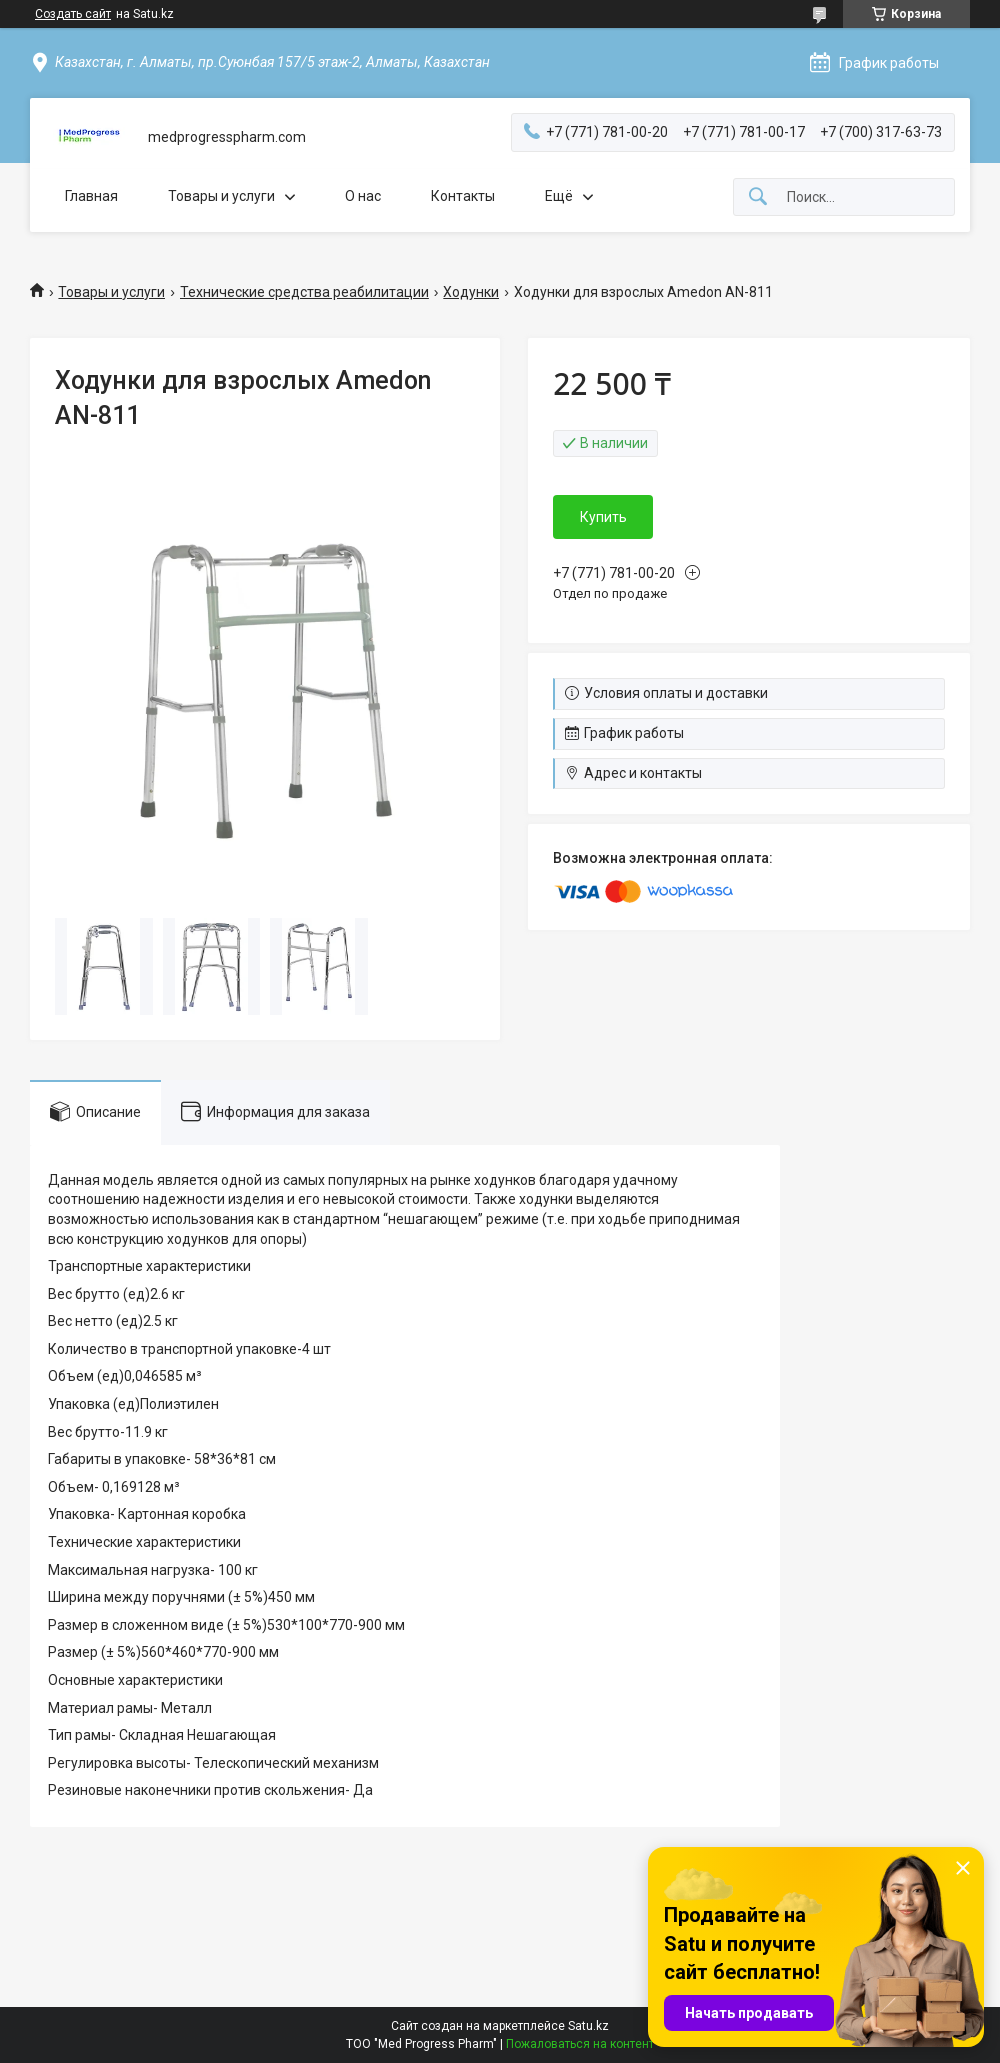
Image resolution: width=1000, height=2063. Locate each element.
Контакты (463, 196)
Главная (91, 196)
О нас (363, 196)
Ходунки (471, 292)
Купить (603, 517)
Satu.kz (588, 2026)
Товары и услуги (221, 196)
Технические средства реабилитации (304, 292)
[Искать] (758, 197)
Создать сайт (73, 14)
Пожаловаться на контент (580, 2044)
